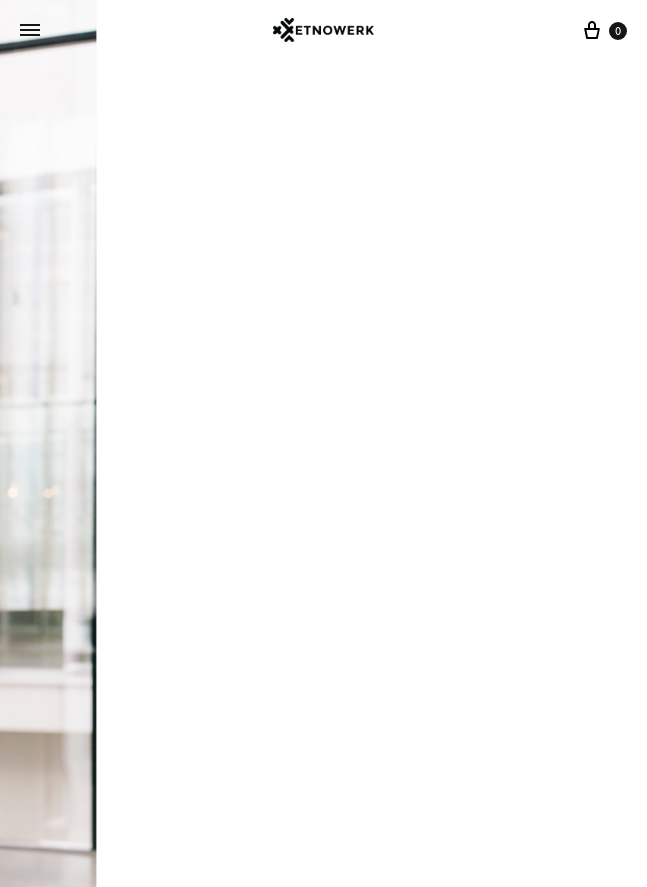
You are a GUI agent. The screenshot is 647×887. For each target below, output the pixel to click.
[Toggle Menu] (30, 31)
